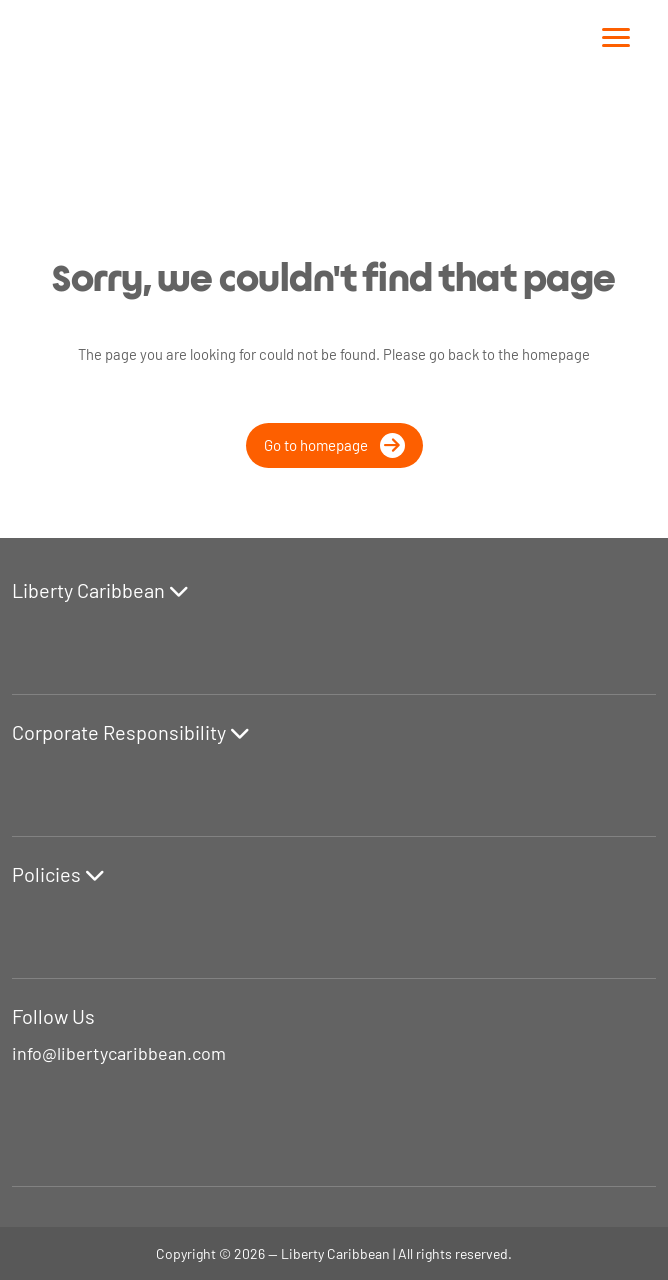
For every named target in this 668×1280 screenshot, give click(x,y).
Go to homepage (334, 445)
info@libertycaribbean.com (119, 1053)
